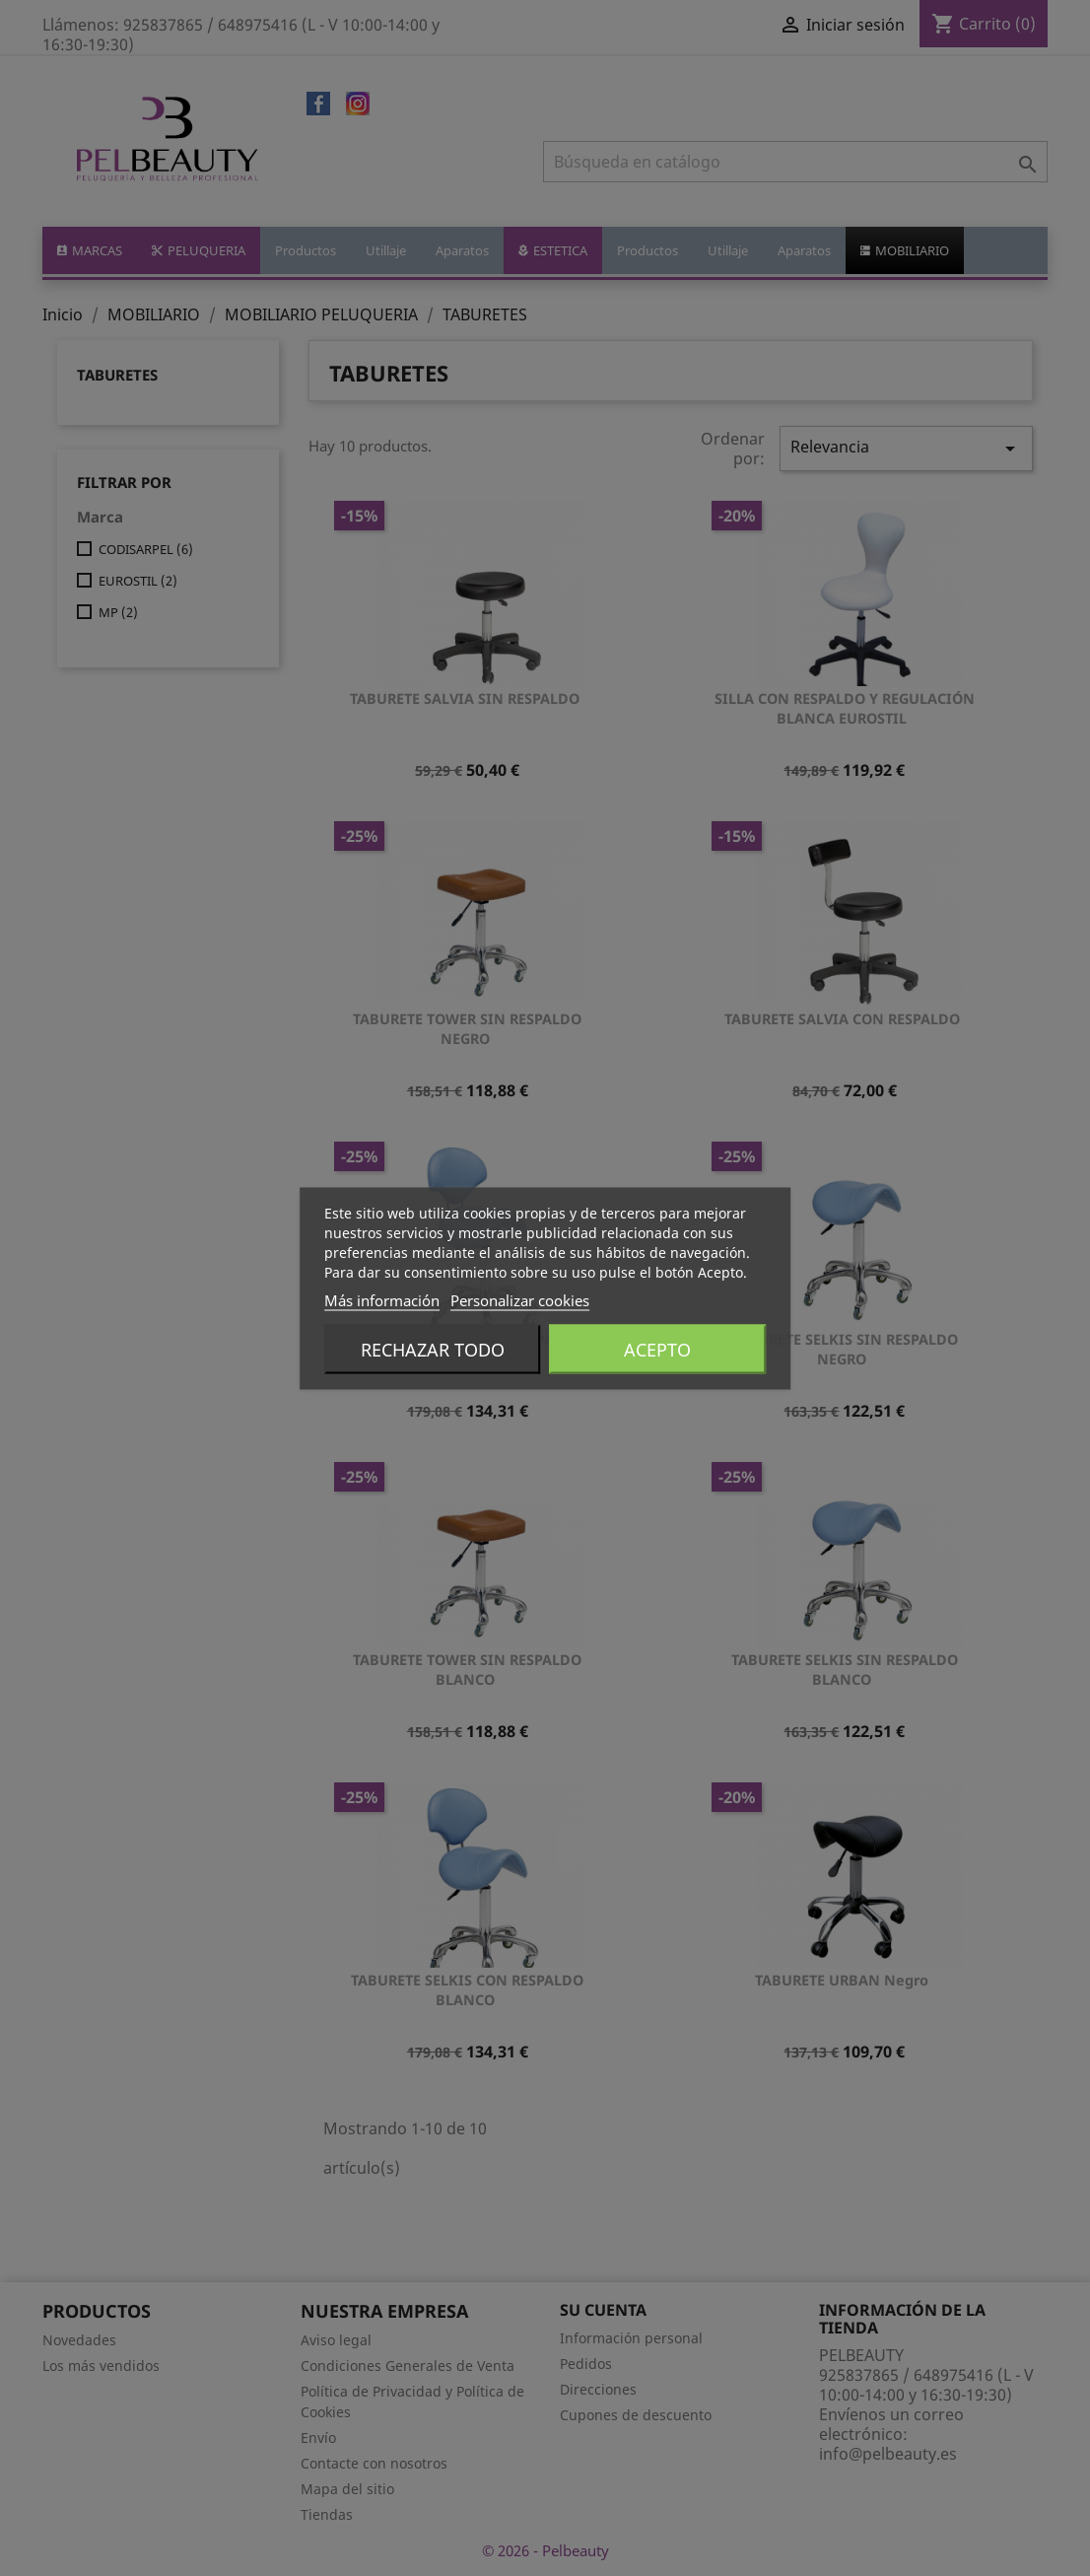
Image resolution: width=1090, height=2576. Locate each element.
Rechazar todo (433, 1348)
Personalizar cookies (519, 1299)
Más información (382, 1299)
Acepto (657, 1348)
